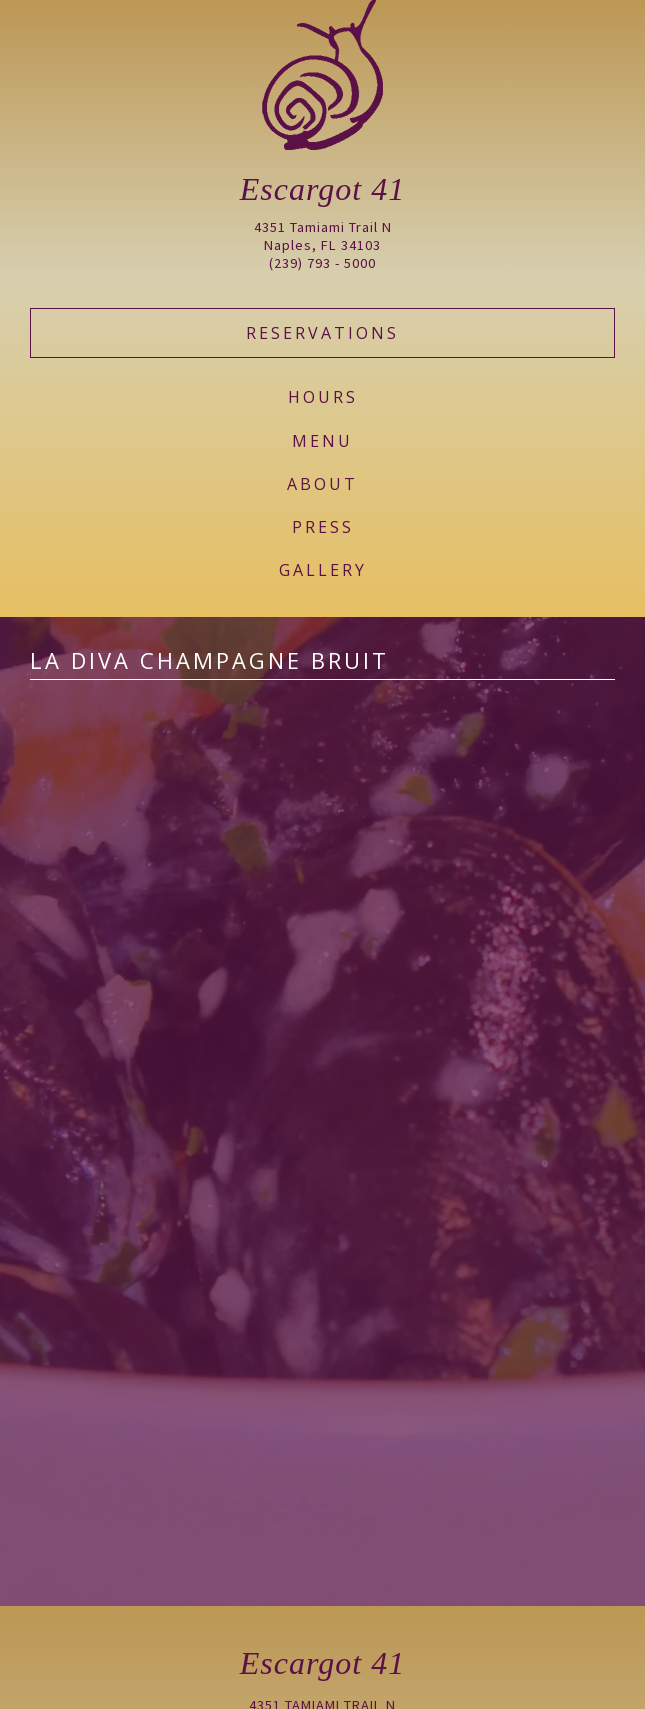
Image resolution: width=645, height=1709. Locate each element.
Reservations (322, 333)
